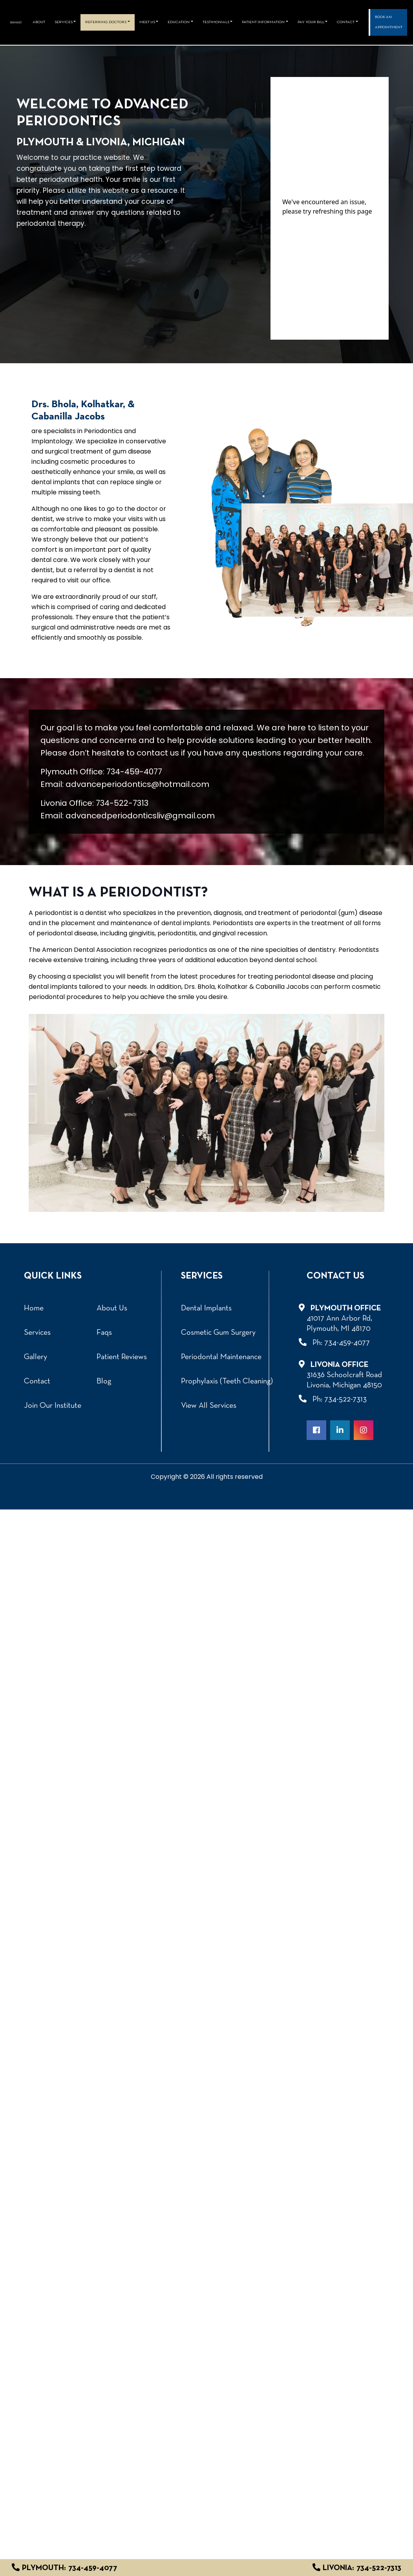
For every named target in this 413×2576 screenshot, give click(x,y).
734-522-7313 (122, 803)
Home (34, 1308)
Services (64, 22)
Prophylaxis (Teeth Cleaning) (227, 1381)
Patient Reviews (122, 1357)
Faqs (104, 1332)
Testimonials (216, 22)
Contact (37, 1381)
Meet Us (147, 22)
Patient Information (263, 22)
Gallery (35, 1357)
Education (179, 22)
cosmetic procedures (93, 461)
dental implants (185, 923)
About (39, 22)
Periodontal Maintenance (221, 1357)
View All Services (208, 1405)
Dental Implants (206, 1308)
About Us (112, 1308)
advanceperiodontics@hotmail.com (137, 784)
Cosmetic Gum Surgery (218, 1332)
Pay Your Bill (311, 22)
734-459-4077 (134, 771)
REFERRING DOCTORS (105, 22)
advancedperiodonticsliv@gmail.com (140, 815)
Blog (104, 1381)
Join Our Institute (52, 1405)
